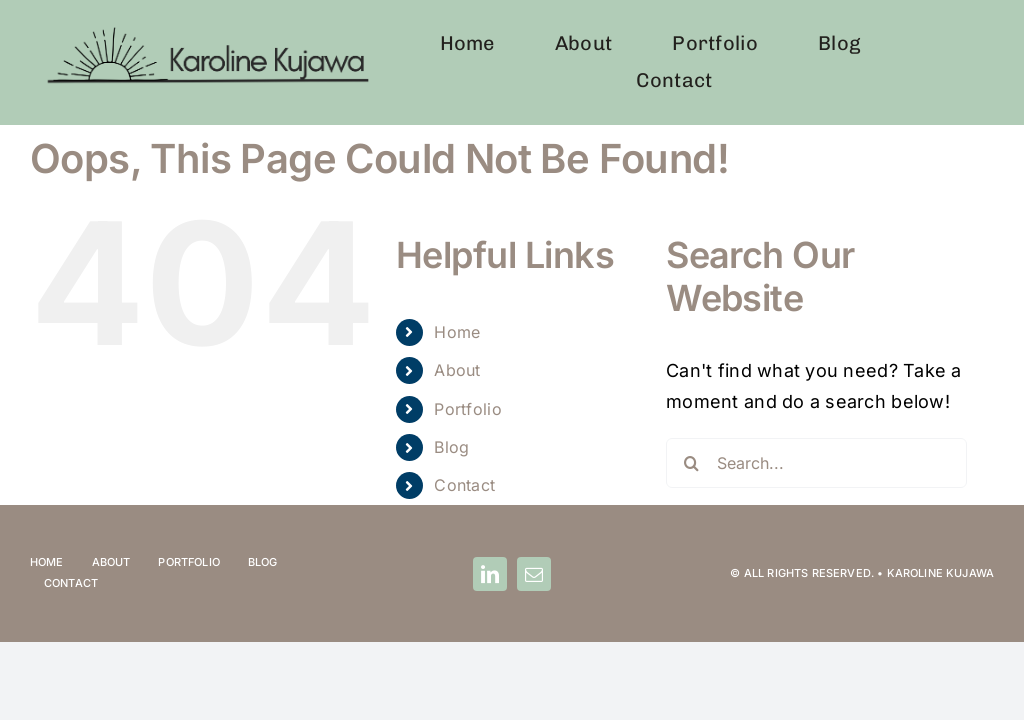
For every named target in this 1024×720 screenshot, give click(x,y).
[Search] (691, 463)
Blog (451, 447)
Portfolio (467, 409)
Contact (464, 485)
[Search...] (816, 463)
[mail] (534, 574)
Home (457, 332)
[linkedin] (490, 574)
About (457, 370)
